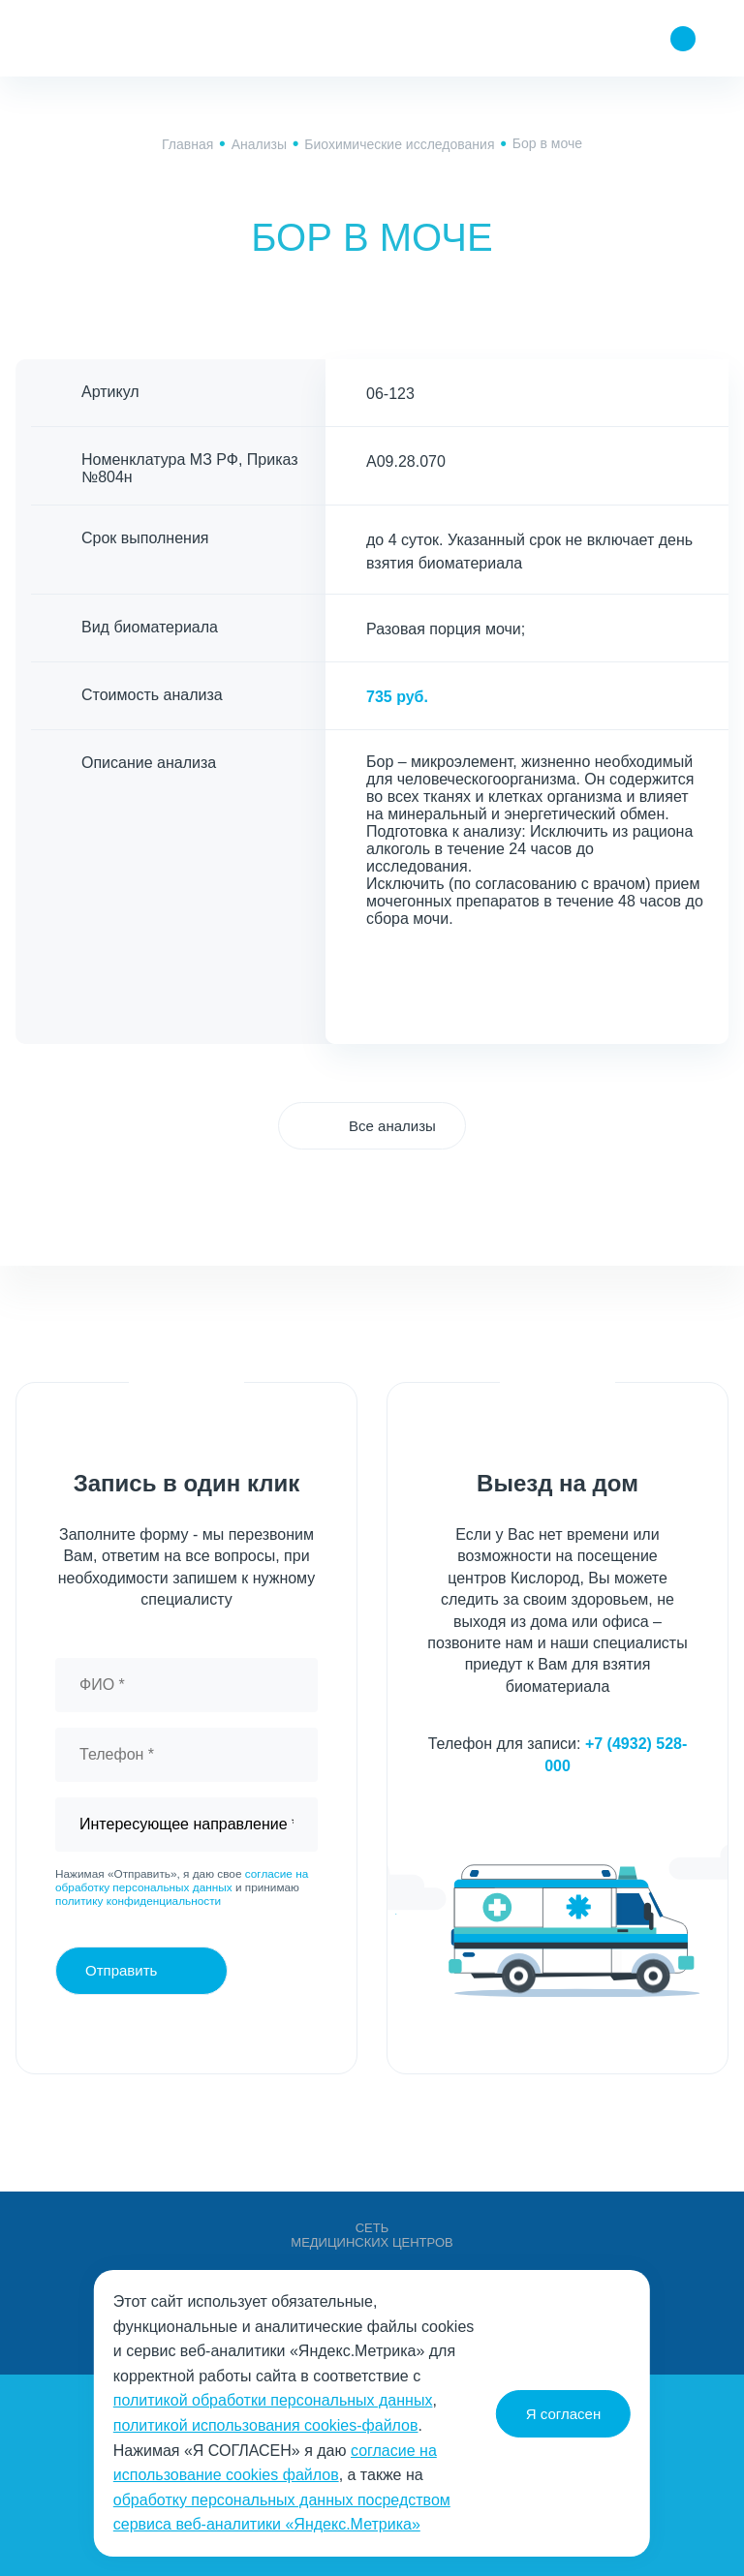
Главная (187, 144)
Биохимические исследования (399, 144)
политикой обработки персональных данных (273, 2400)
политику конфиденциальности (138, 1901)
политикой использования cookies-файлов (265, 2425)
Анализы (259, 144)
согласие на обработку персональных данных (181, 1880)
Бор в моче (547, 143)
